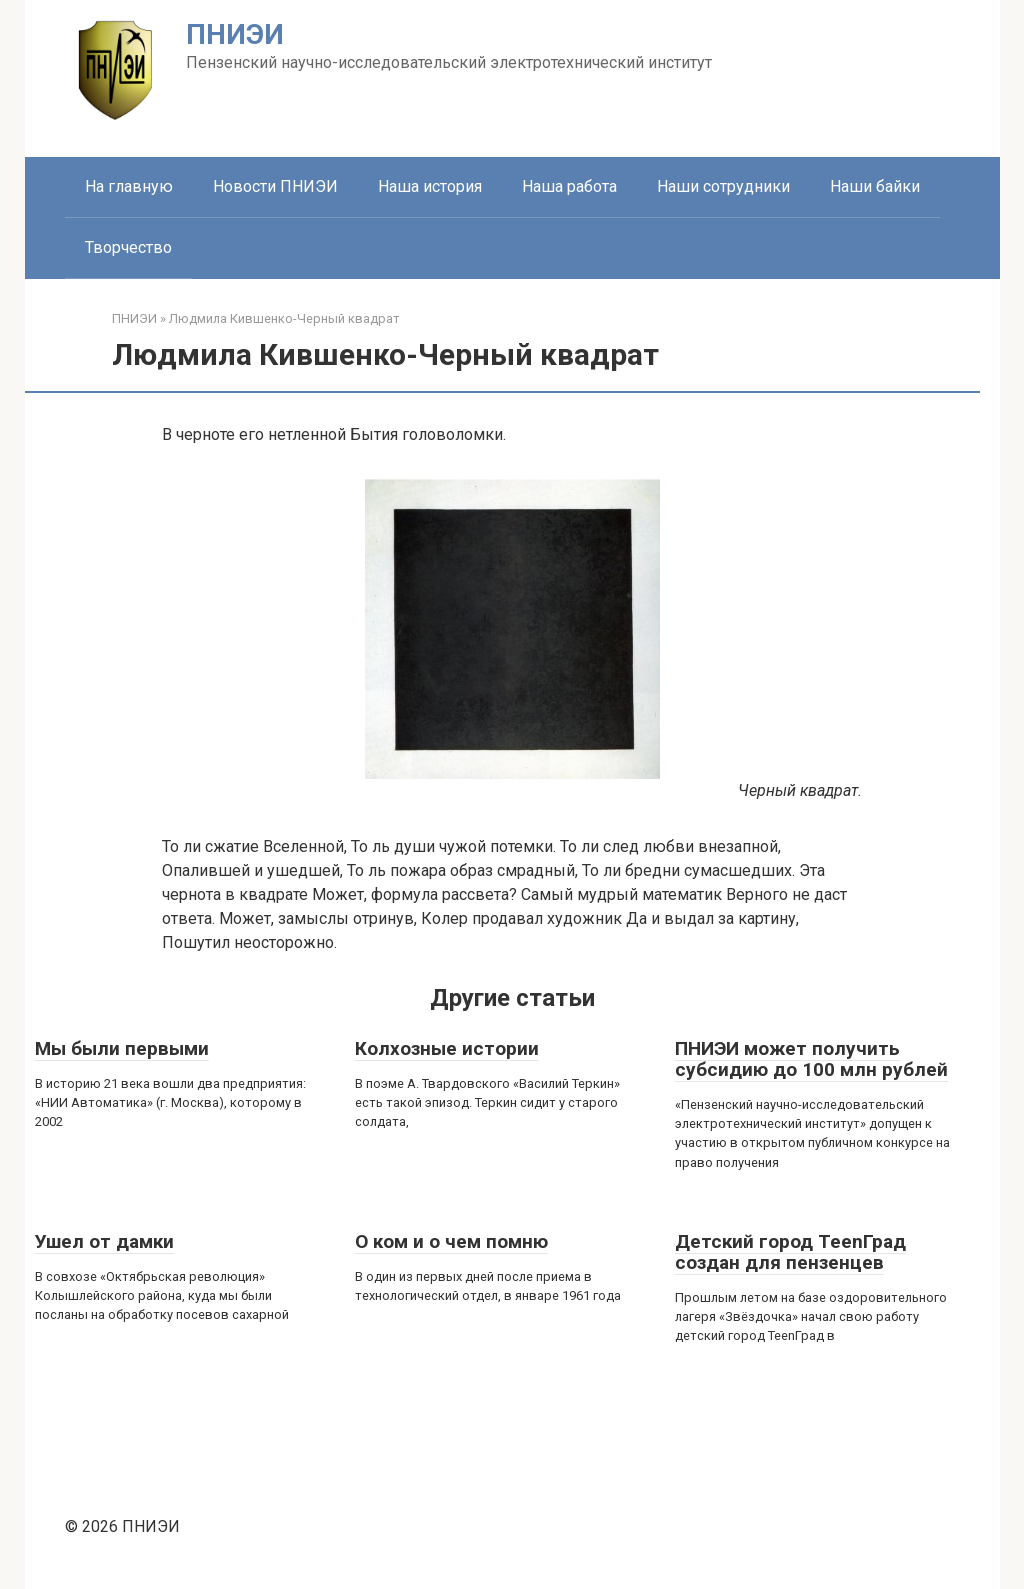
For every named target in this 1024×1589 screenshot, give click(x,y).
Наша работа (569, 186)
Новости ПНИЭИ (275, 186)
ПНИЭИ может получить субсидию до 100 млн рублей (811, 1059)
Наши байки (875, 186)
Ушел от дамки (104, 1241)
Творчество (128, 247)
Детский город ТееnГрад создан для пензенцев (790, 1252)
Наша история (430, 186)
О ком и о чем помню (451, 1241)
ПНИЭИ (235, 34)
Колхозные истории (447, 1048)
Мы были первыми (122, 1048)
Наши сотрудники (723, 186)
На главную (129, 186)
